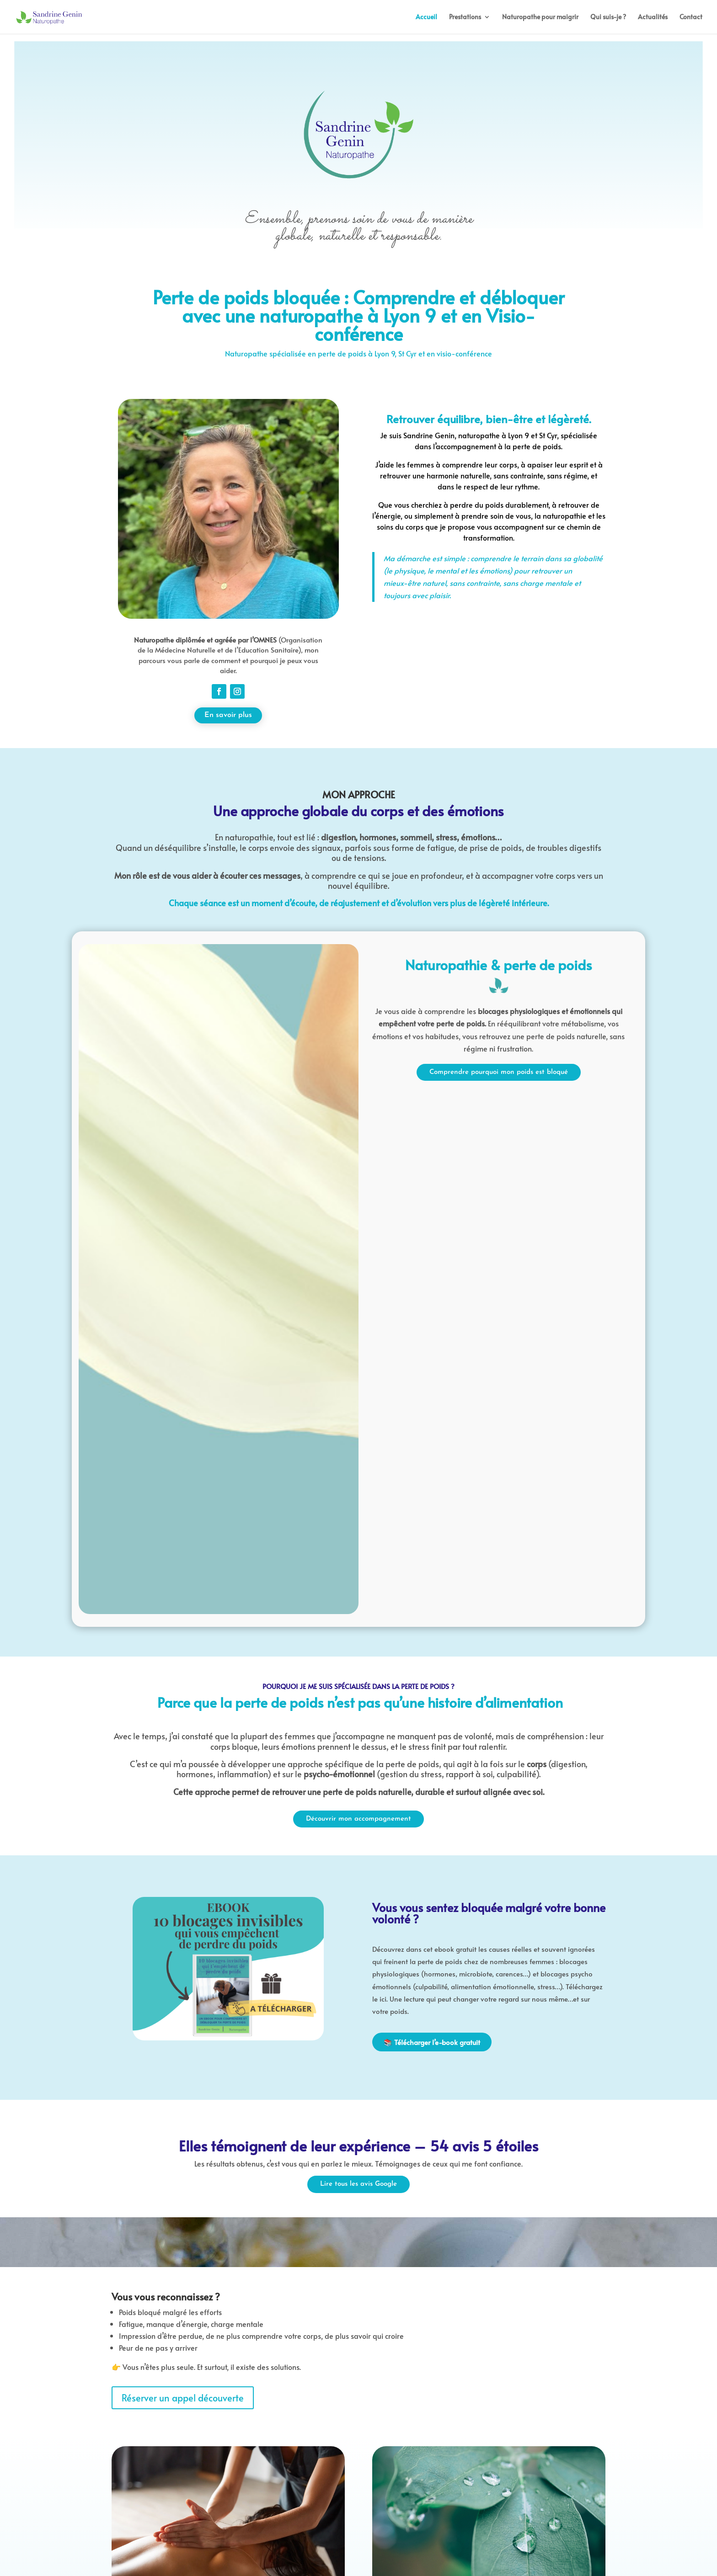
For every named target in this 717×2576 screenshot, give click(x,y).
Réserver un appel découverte (183, 2397)
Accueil (426, 17)
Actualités (653, 17)
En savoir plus (228, 715)
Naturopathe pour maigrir (540, 17)
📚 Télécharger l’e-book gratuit (432, 2042)
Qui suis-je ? (608, 17)
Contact (691, 17)
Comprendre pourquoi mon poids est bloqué (498, 1072)
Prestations (465, 17)
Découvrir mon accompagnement (358, 1819)
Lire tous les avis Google (358, 2184)
